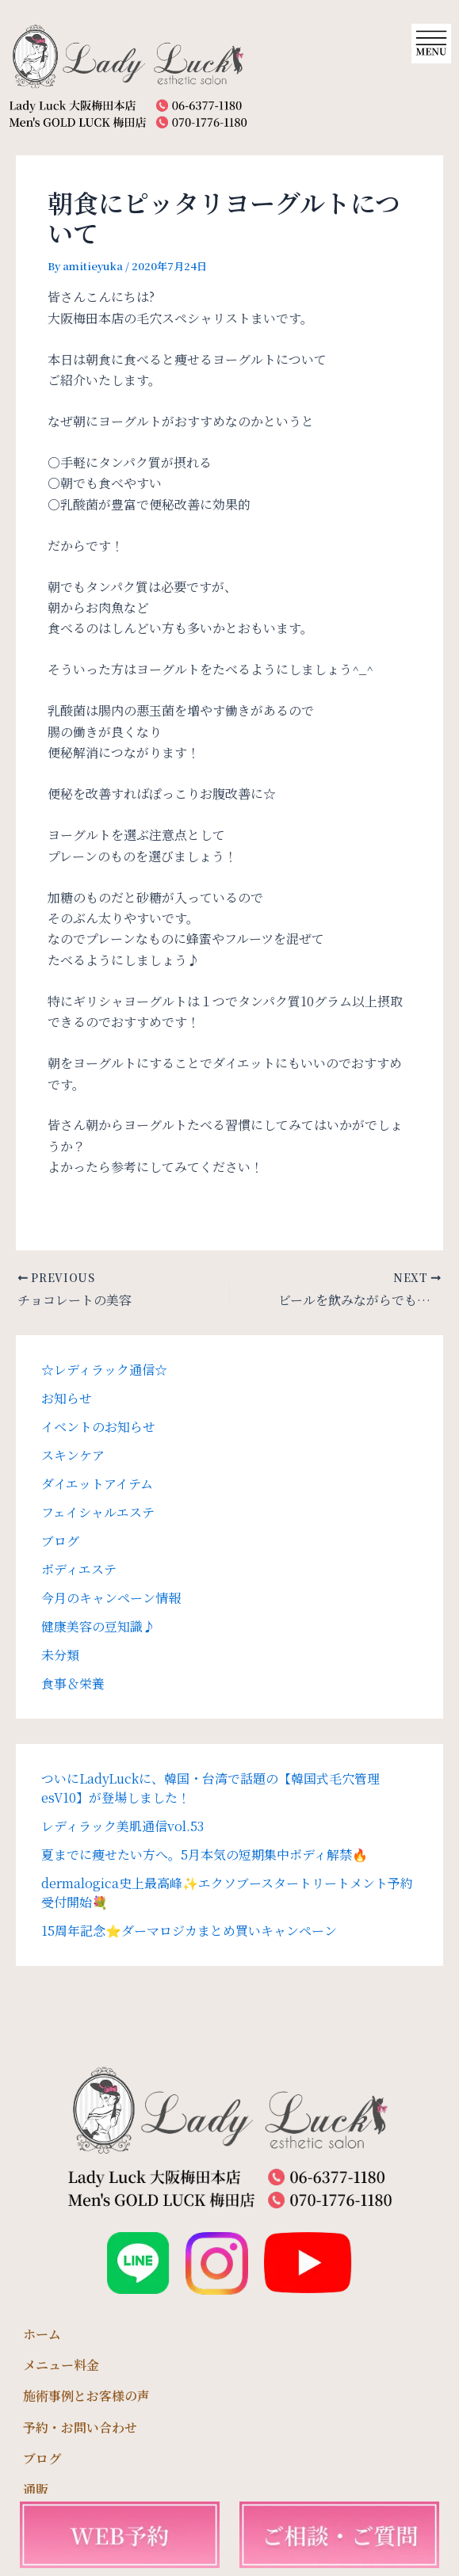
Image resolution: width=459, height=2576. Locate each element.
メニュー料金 (61, 2365)
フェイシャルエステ (98, 1512)
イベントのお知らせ (98, 1427)
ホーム (42, 2334)
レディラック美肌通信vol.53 (122, 1826)
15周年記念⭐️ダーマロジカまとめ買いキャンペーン (189, 1931)
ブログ (60, 1541)
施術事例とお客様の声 (86, 2396)
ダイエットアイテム (97, 1484)
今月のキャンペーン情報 (111, 1598)
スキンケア (73, 1455)
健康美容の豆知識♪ (98, 1626)
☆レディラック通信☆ (104, 1370)
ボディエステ (79, 1569)
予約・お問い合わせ (80, 2427)
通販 (35, 2489)
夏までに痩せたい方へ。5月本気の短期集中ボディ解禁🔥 (204, 1854)
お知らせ (66, 1398)
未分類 (60, 1655)
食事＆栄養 (73, 1683)
